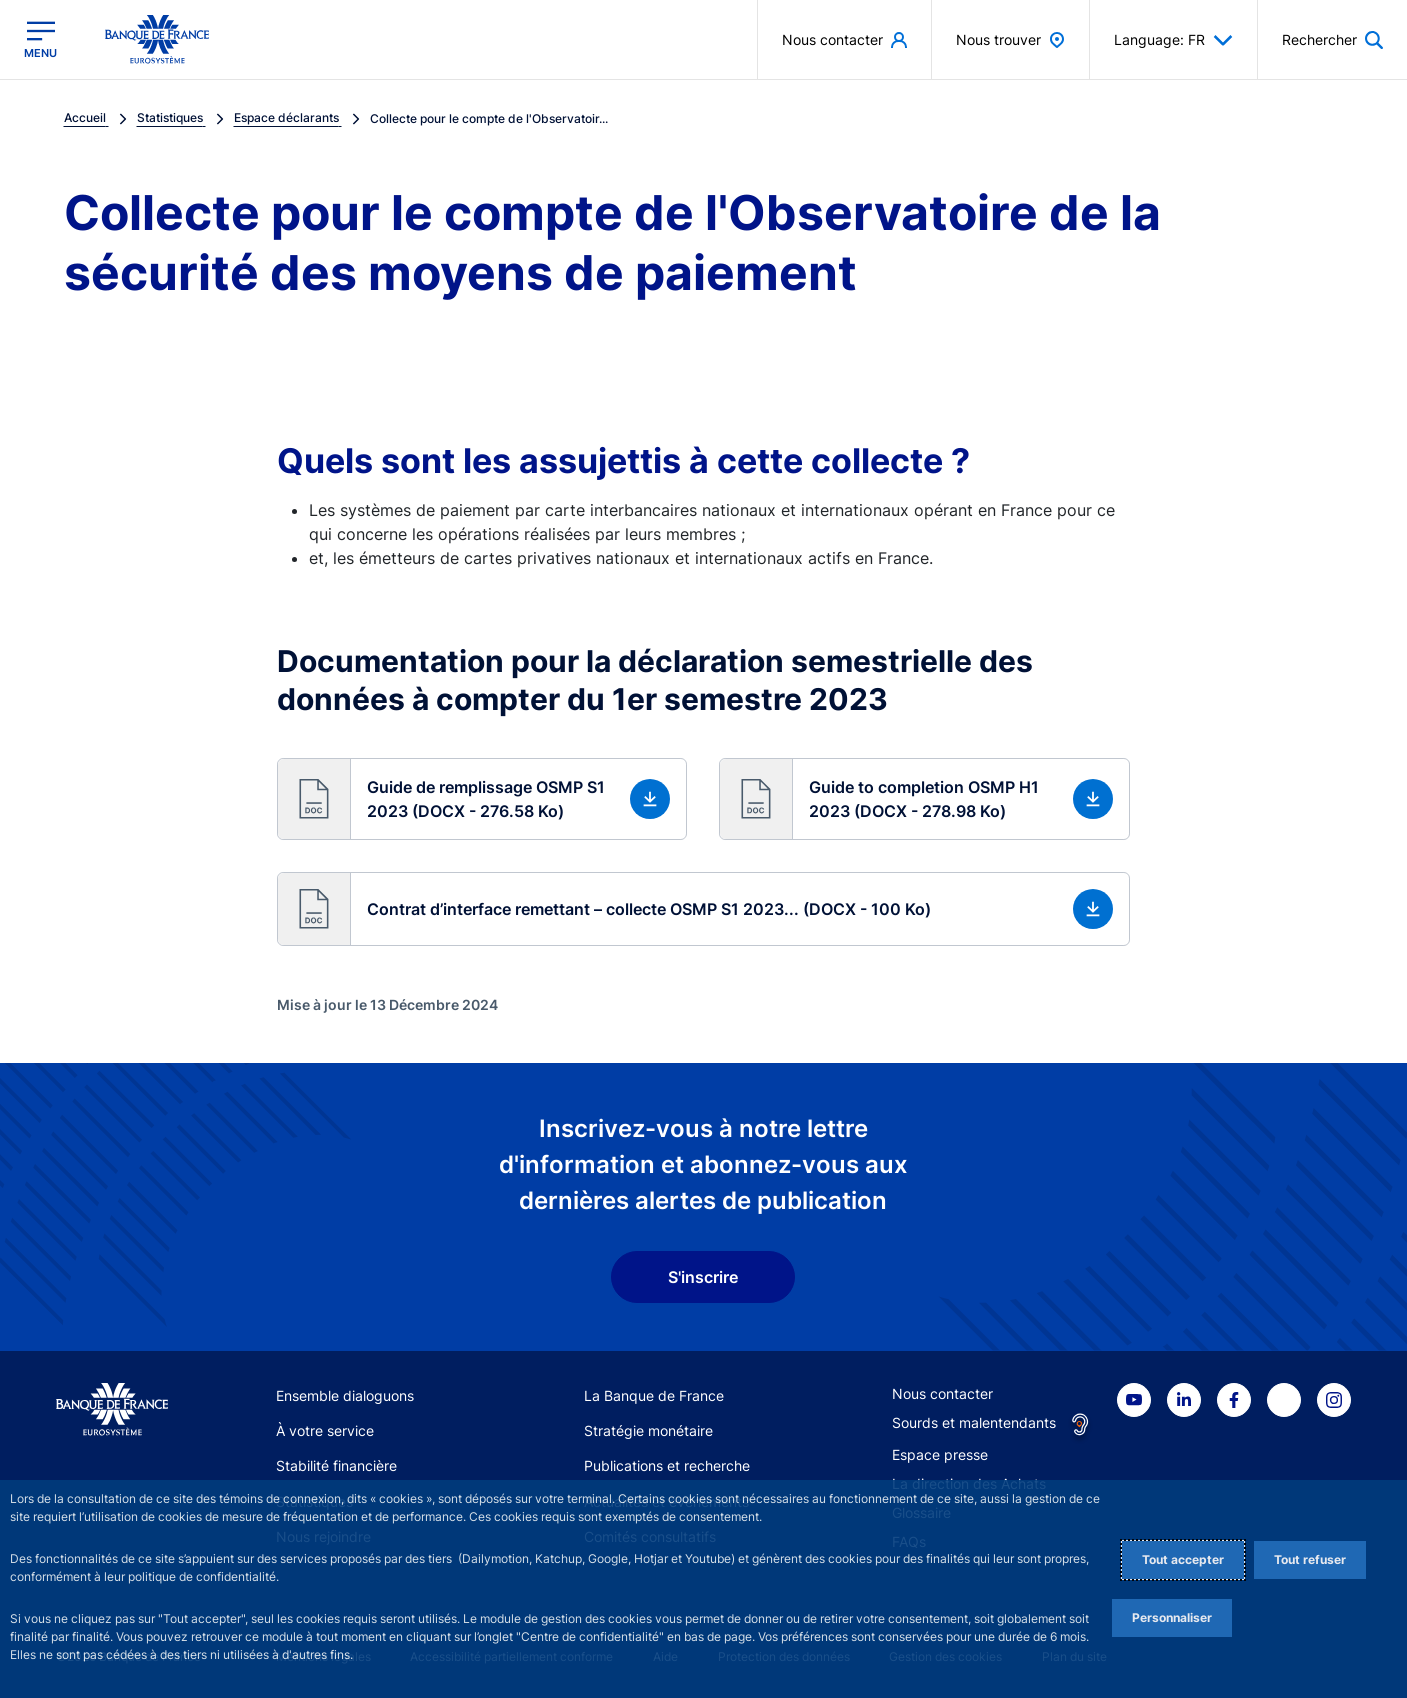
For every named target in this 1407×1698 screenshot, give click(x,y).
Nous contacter (942, 1393)
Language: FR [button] (1173, 40)
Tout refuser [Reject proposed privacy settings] (1310, 1559)
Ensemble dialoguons (345, 1395)
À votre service (325, 1430)
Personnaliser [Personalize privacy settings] (1172, 1617)
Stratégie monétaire (648, 1430)
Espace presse (940, 1454)
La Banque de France (654, 1395)
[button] (482, 799)
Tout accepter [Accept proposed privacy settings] (1183, 1559)
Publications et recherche (667, 1465)
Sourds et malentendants (974, 1422)
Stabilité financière (336, 1465)
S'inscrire (703, 1277)
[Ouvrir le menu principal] (40, 39)
